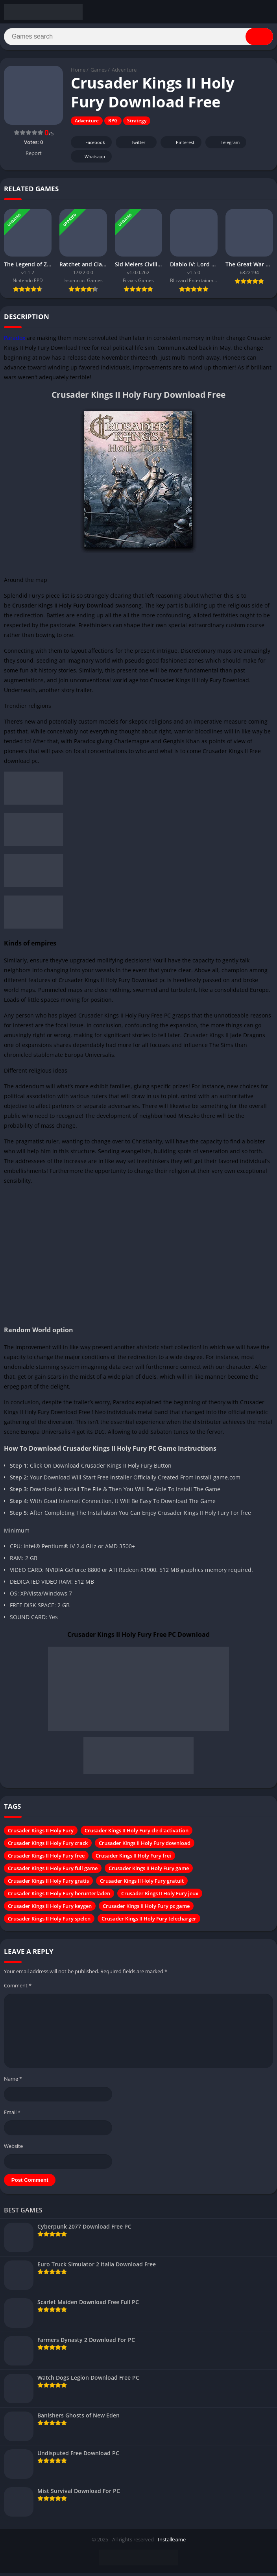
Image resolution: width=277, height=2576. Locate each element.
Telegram (225, 145)
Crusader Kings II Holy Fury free (46, 1858)
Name (13, 2081)
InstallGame (172, 2542)
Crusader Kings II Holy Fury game (149, 1870)
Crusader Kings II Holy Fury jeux (159, 1896)
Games (98, 72)
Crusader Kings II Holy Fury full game (53, 1870)
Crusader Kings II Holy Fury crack (48, 1845)
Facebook (90, 145)
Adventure (124, 72)
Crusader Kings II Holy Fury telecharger (149, 1921)
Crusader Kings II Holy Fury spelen (49, 1921)
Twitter (133, 145)
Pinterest (179, 145)
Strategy (136, 123)
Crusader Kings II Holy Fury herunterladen (59, 1896)
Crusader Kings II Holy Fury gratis (48, 1883)
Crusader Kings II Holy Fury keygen (50, 1908)
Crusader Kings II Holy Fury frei (133, 1858)
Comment (17, 1988)
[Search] (138, 38)
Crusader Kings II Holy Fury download (144, 1845)
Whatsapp (90, 160)
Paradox (14, 340)
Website (13, 2148)
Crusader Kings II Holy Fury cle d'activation (136, 1833)
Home (78, 72)
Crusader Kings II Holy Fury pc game (146, 1908)
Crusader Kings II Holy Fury (41, 1833)
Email (12, 2114)
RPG (113, 123)
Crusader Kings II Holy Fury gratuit (142, 1883)
